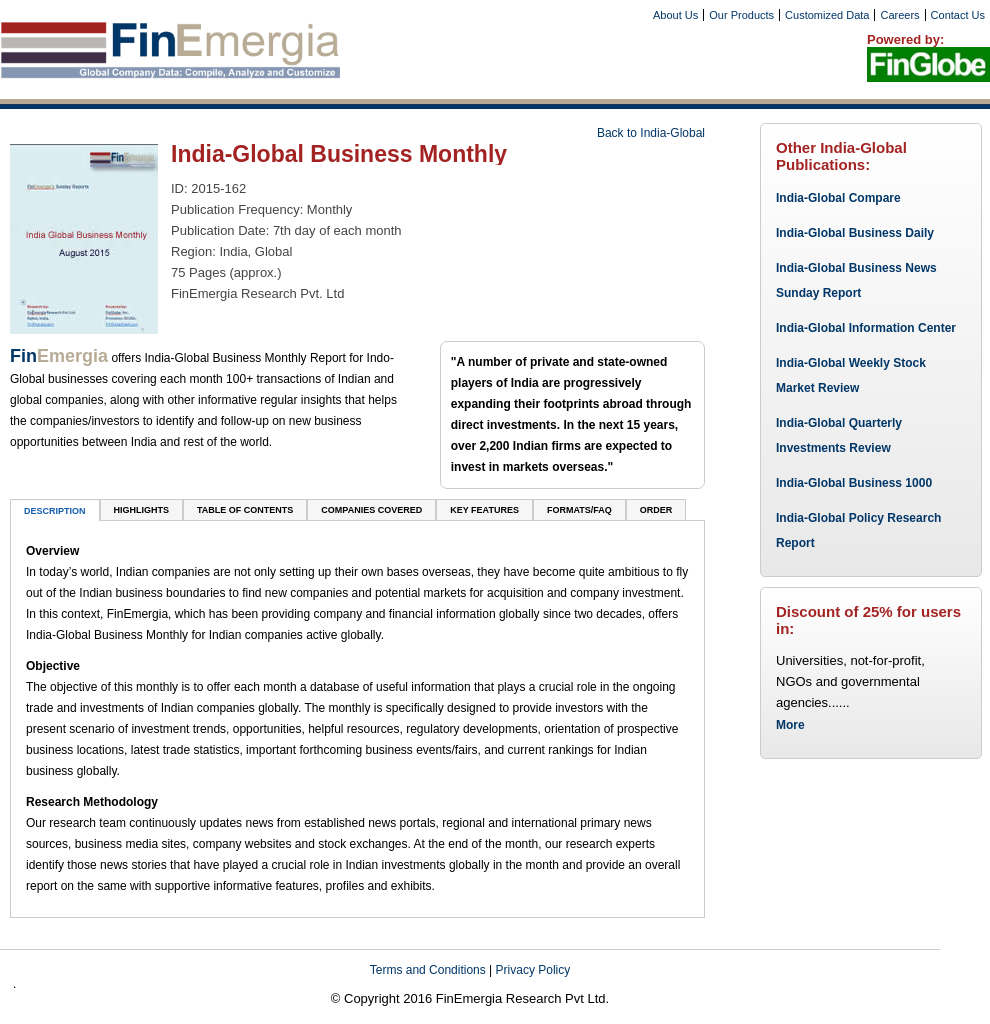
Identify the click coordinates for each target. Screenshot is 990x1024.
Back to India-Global (651, 133)
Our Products (741, 15)
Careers (899, 15)
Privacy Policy (533, 970)
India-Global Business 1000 (854, 483)
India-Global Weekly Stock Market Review (851, 375)
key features (484, 510)
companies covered (371, 510)
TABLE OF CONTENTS (245, 510)
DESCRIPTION (55, 511)
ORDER (656, 510)
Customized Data (827, 15)
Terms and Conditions (428, 970)
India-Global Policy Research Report (858, 530)
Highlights (142, 510)
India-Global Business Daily (855, 233)
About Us (675, 15)
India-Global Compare (838, 198)
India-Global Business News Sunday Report (856, 280)
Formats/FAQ (579, 510)
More (790, 725)
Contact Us (958, 15)
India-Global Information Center (866, 328)
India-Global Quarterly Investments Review (839, 435)
